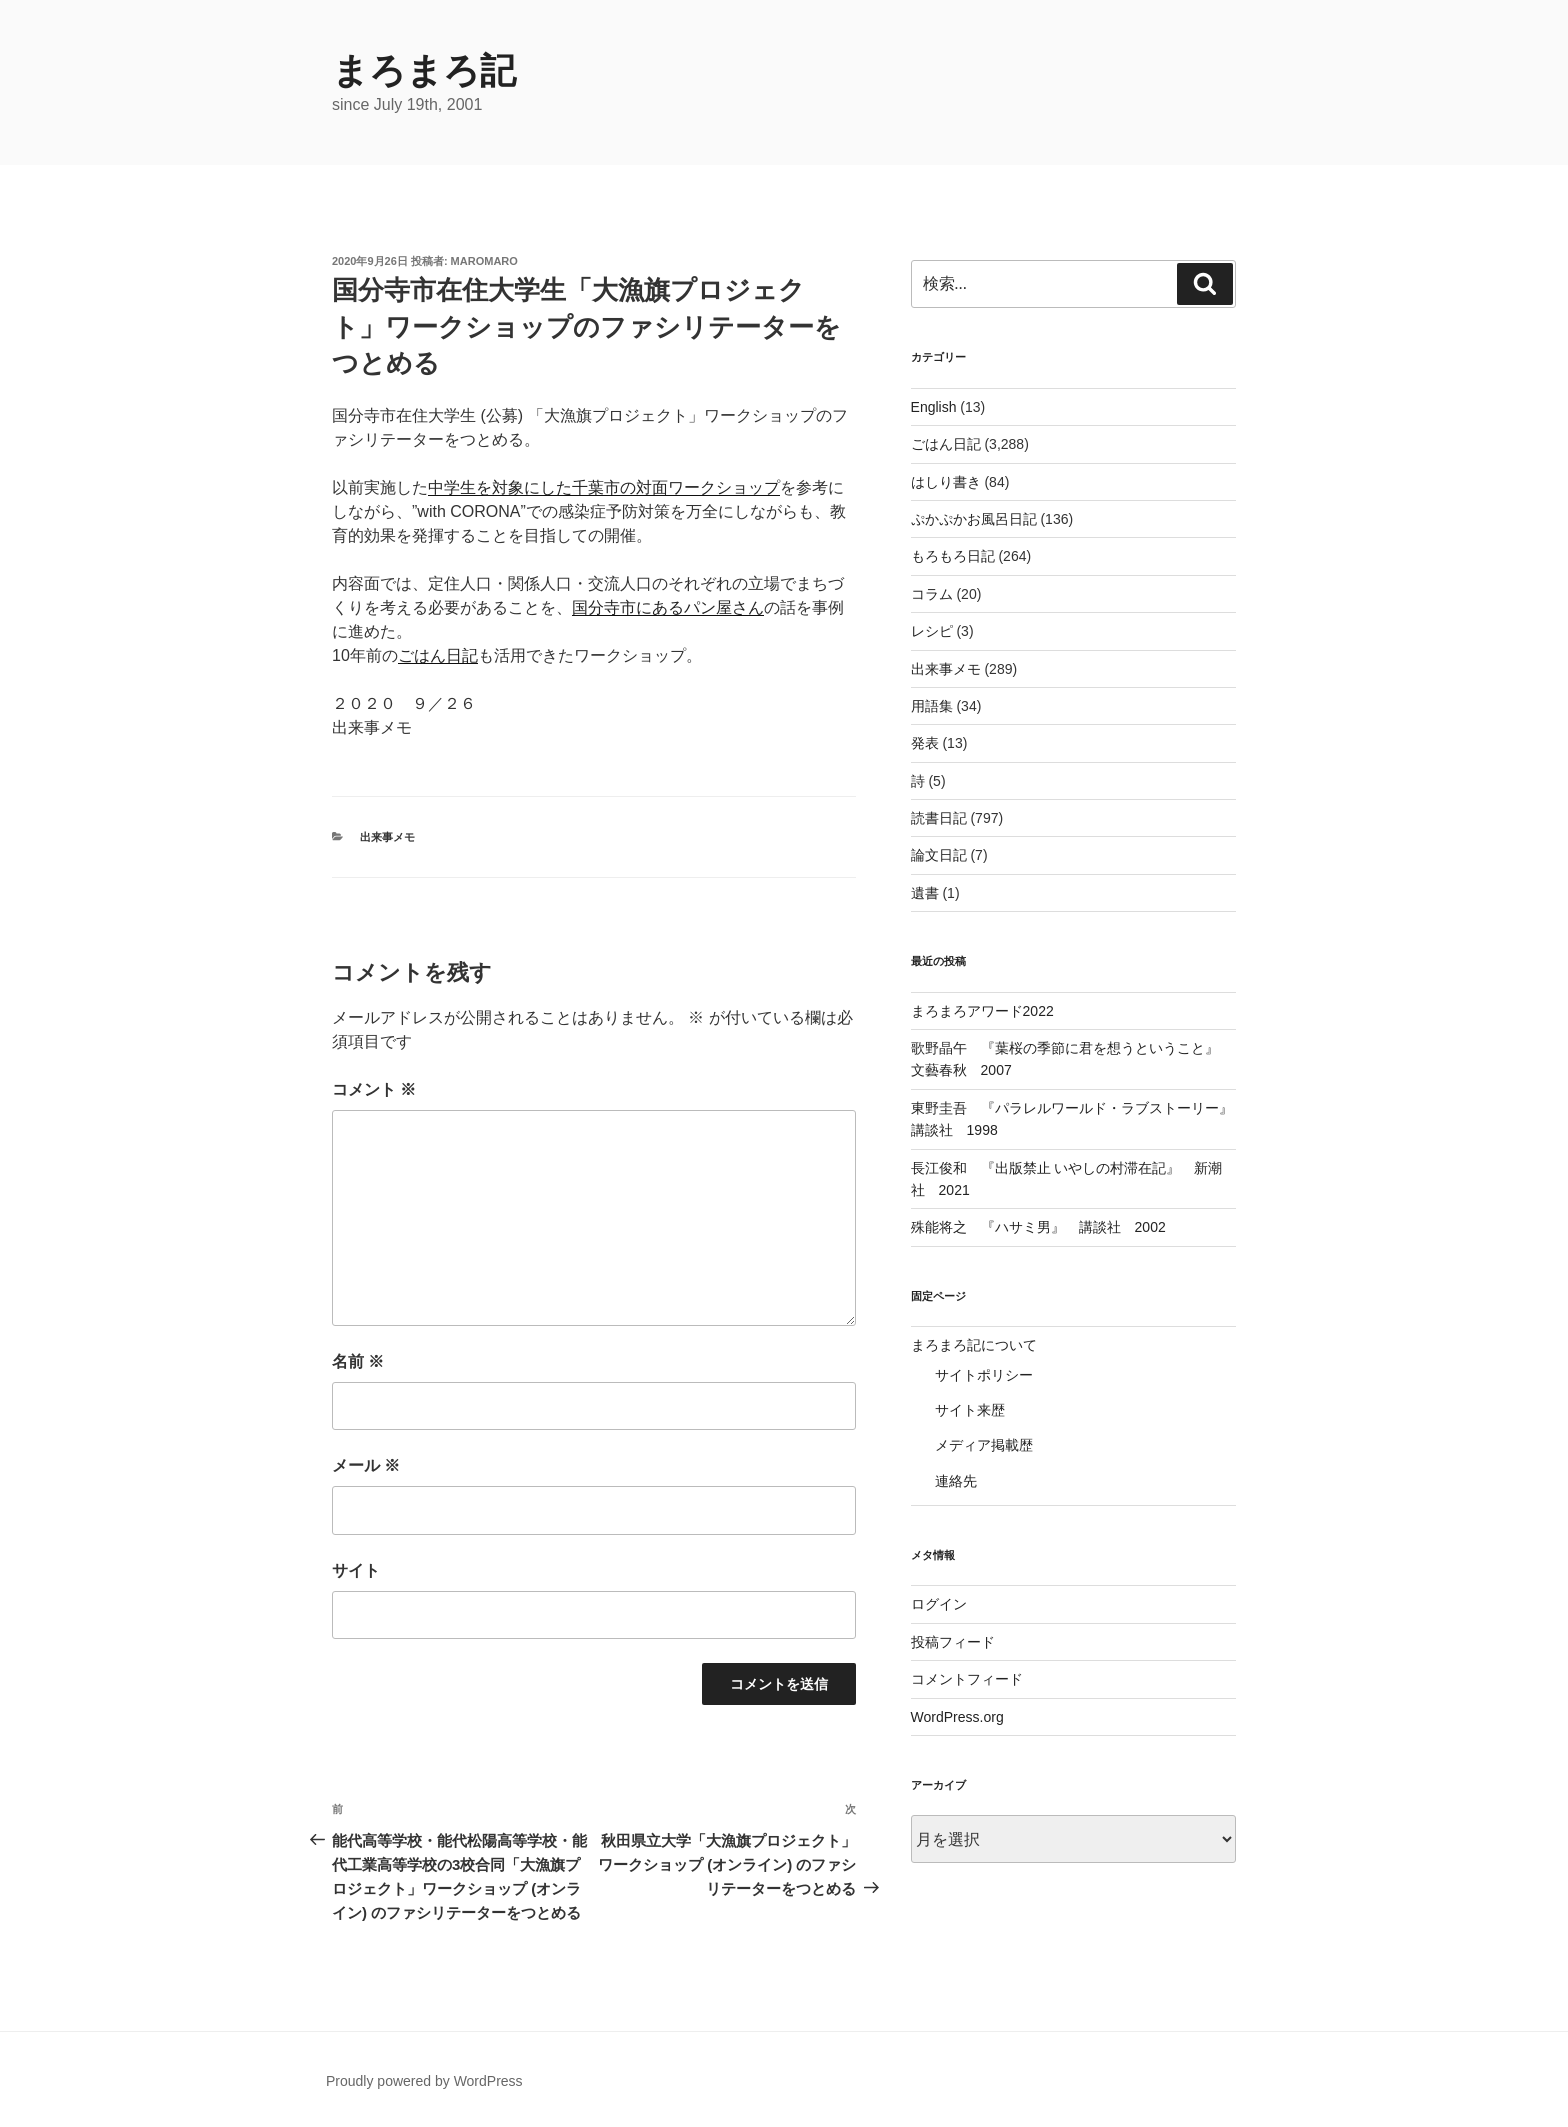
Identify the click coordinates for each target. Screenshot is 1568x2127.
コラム (932, 594)
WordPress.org (957, 1717)
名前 (358, 1361)
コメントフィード (967, 1679)
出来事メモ (387, 837)
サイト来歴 (970, 1410)
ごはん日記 (438, 655)
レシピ (932, 631)
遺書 (925, 893)
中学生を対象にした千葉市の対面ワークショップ (604, 487)
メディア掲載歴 (984, 1445)
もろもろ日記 (953, 556)
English (934, 407)
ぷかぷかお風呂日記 (974, 519)
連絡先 (956, 1481)
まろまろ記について (974, 1345)
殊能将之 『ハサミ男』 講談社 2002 (1038, 1227)
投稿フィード (953, 1642)
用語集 (932, 706)
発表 (925, 743)
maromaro (484, 261)
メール (366, 1465)
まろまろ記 (424, 70)
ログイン (939, 1604)
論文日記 (939, 855)
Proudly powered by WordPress (424, 2081)
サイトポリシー (984, 1375)
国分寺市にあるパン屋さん (668, 607)
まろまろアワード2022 (982, 1011)
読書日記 (939, 818)
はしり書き (946, 482)
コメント (374, 1089)
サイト (356, 1570)
